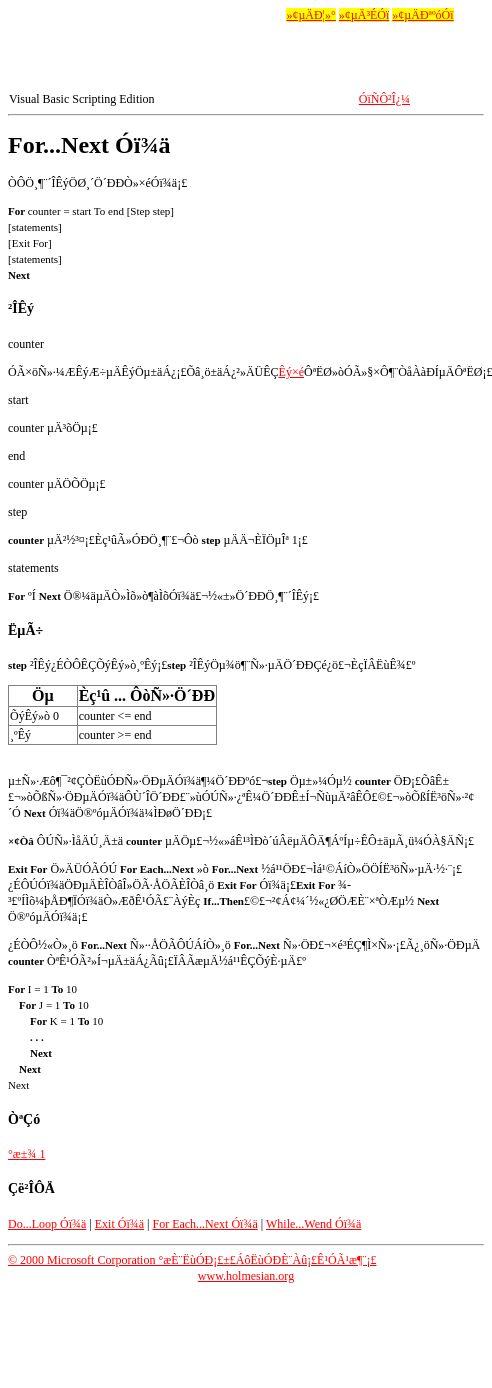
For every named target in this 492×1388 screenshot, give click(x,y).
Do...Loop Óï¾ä (47, 1224)
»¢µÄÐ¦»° (310, 15)
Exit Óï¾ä (119, 1224)
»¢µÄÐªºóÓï (422, 15)
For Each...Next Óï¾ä (204, 1224)
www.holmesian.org (246, 1276)
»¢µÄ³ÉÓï (364, 15)
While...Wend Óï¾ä (313, 1224)
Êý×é (291, 372)
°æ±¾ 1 (26, 1154)
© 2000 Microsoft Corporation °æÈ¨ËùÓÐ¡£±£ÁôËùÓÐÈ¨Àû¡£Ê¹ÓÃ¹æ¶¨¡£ (192, 1260)
